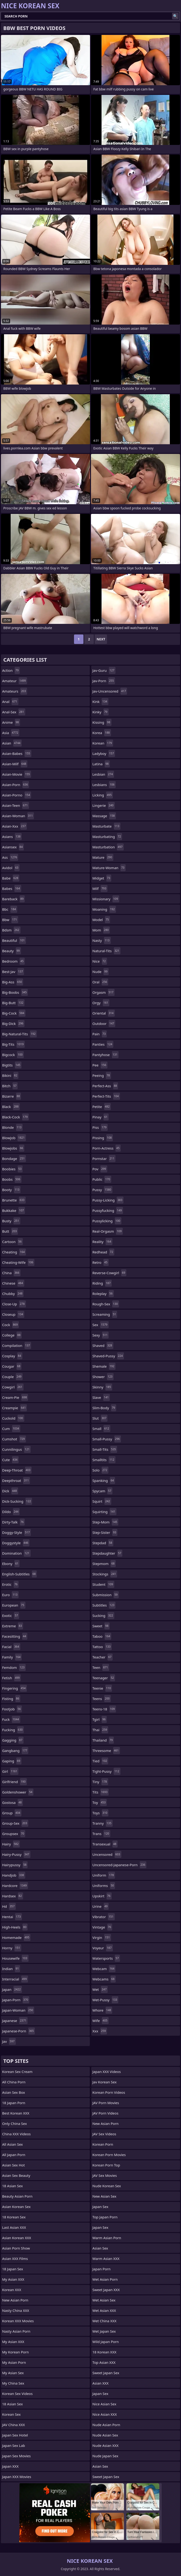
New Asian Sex (104, 2196)
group (11, 1812)
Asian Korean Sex (16, 2206)
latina (101, 763)
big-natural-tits (19, 1033)
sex (100, 1324)
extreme (12, 1625)
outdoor (103, 1023)
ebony (11, 1563)
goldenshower (17, 1792)
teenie (102, 1688)
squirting (104, 1511)
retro (100, 1262)
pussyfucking (107, 1210)
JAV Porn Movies (105, 2102)
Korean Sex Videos (17, 2393)
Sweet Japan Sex (105, 2372)
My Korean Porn (15, 2352)
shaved (102, 1345)
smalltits (103, 1459)
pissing (102, 1137)
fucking (13, 1729)
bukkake (13, 1210)
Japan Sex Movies (16, 2455)
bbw (10, 919)
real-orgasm (107, 1231)
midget (101, 878)
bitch (10, 1085)
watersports (106, 1958)
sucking (103, 1615)
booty (11, 1189)
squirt (101, 1501)
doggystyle (15, 1542)
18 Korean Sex (14, 2217)
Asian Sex (100, 2248)
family (12, 1657)
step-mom (105, 1522)
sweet (101, 1625)
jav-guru (103, 670)
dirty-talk (13, 1522)
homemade (16, 1937)
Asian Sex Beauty (16, 2175)
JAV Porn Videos (105, 2113)
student (103, 1584)
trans (101, 1833)
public (101, 1179)
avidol (11, 867)
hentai (12, 1916)
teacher (102, 1657)
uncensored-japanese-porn (119, 1864)
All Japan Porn (13, 2154)
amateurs (14, 691)
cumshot (14, 1438)
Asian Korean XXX (16, 2237)
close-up (14, 1303)
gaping (11, 1760)
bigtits (11, 1065)
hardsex (12, 1895)
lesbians (104, 784)
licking (102, 795)
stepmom (104, 1563)
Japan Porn (101, 2269)
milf (99, 888)
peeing (101, 1075)
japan (12, 1989)
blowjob (14, 1137)
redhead (103, 1252)
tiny (100, 1781)
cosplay (12, 1355)
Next (101, 639)
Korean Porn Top (106, 2165)
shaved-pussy (108, 1355)
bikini (10, 1075)
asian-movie (16, 774)
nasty (101, 940)
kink (100, 701)
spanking (103, 1480)
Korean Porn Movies (109, 2154)
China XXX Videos (16, 2134)
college (12, 1335)
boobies (12, 1168)
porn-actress (106, 1148)
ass (10, 857)
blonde (12, 1127)
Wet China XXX (104, 2320)
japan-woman (18, 2010)
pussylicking (106, 1220)
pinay (100, 1117)
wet (100, 1989)
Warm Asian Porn (106, 2237)
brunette (14, 1200)
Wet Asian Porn (105, 2279)
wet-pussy (105, 1999)
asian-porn (15, 784)
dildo (11, 1511)
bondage (14, 1158)
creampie (14, 1407)
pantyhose (105, 1054)
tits (100, 1792)
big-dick (13, 1023)
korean (102, 743)
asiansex (13, 846)
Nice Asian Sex (104, 2404)
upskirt (102, 1895)
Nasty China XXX (15, 2310)
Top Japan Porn (104, 2217)
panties (102, 1044)
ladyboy (103, 753)
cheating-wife (18, 1262)
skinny (102, 1387)
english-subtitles (19, 1574)
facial (11, 1646)
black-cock (15, 1117)
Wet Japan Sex (104, 2331)
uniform (103, 1875)
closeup (13, 1314)
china (11, 1272)
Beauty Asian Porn (17, 2196)
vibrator (103, 1916)
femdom (14, 1667)
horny (11, 1947)
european (13, 1605)
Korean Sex (11, 2414)
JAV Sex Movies (104, 2175)
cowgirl (13, 1387)
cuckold (13, 1418)
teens (101, 1698)
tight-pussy (106, 1771)
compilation (16, 1345)
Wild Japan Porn (105, 2341)
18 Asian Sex (12, 2185)
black (11, 1106)
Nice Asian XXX (104, 2414)
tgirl (99, 1719)
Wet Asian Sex (103, 2300)
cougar (11, 1366)
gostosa (12, 1802)
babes (11, 888)
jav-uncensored (109, 691)
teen (100, 1667)
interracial (15, 1979)
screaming (104, 1314)
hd (9, 1906)
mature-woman (109, 867)
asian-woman (18, 815)
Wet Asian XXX (104, 2310)
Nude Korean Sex (106, 2185)
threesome (106, 1750)
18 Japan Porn (13, 2102)
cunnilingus (16, 1449)
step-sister (104, 1532)
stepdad (102, 1542)
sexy (100, 1335)
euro (10, 1594)
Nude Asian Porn (106, 2424)
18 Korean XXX (104, 2352)
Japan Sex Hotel (15, 2435)
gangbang (15, 1750)
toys (100, 1812)
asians (12, 836)
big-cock (13, 1013)
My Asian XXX (13, 2279)
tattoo (102, 1646)
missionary (105, 898)
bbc (9, 909)
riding (102, 1283)
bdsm (11, 930)
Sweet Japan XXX (106, 2289)
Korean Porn (102, 2144)
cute (10, 1459)
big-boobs (15, 992)
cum (11, 1428)
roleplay (103, 1293)
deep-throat (17, 1470)
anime (11, 722)
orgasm (103, 992)
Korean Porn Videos (108, 2092)
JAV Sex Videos (104, 2134)
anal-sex (13, 711)
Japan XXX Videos (106, 2071)
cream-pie (15, 1397)
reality (102, 1241)
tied (100, 1760)
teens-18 (104, 1709)
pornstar (103, 1158)
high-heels (15, 1927)
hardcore (15, 1885)
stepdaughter (107, 1553)
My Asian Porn (14, 2362)
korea (101, 732)
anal (10, 701)
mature (102, 857)
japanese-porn (18, 2031)
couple (12, 1376)
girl (10, 1771)
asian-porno (16, 795)
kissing (101, 722)
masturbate (106, 826)
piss (100, 1127)
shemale (103, 1366)
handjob (13, 1875)
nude (100, 971)
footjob (12, 1709)
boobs (11, 1179)
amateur (14, 680)
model (101, 919)
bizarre (11, 1096)
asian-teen (15, 805)
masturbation (108, 846)
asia (10, 732)
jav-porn (103, 680)
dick (10, 1490)
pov (99, 1168)
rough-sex (105, 1303)
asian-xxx (14, 826)
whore (102, 2010)
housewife (15, 1958)
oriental (103, 1013)
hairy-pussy (16, 1854)
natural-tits (106, 950)
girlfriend (14, 1781)
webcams (104, 1979)
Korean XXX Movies (18, 2320)
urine (100, 1906)
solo (100, 1470)
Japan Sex (100, 2206)
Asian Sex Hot (13, 2165)
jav (9, 2041)
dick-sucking (17, 1501)
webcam (103, 1968)
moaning (104, 909)
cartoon (12, 1241)
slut (99, 1418)
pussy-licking (107, 1200)
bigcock (13, 1054)
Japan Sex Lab (13, 2445)
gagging (13, 1740)
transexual (105, 1844)
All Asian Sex (12, 2144)
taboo (101, 1636)
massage (104, 815)
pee (99, 1065)
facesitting (14, 1636)
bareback (13, 898)
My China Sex (13, 2383)
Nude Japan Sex (105, 2455)
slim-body (104, 1407)
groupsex (13, 1833)
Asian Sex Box (13, 2092)
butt (10, 1231)
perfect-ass (105, 1085)
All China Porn (13, 2082)
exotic (10, 1615)
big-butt (13, 1002)
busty (11, 1220)
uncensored (106, 1854)
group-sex (15, 1823)
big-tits (13, 1044)
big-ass (12, 982)
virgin (101, 1937)
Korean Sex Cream (17, 2071)
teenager (103, 1677)
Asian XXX (100, 2383)
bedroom (13, 961)
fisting (11, 1698)
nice (99, 961)
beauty (11, 950)
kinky (100, 711)
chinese (13, 1283)
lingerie (103, 805)
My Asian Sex (13, 2372)
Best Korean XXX (15, 2113)
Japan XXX (10, 2466)
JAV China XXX (13, 2424)
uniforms (103, 1885)
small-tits (104, 1449)
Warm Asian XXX (105, 2258)
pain (99, 1033)
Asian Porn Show (16, 2248)
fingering (14, 1688)
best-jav (13, 971)
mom (101, 930)
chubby (13, 1293)
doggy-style (16, 1532)
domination (16, 1553)
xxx (99, 2031)
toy (99, 1802)
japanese (15, 2020)
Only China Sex (14, 2123)
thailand (103, 1740)
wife (100, 2020)
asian (12, 743)
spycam (102, 1490)
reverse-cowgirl (109, 1272)
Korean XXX (11, 2289)
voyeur (102, 1947)
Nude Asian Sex (105, 2435)
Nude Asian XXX (105, 2445)
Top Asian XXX (103, 2362)
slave (101, 1397)
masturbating (107, 836)
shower (103, 1376)
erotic (10, 1584)
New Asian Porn (15, 2300)
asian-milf (14, 763)
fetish (11, 1677)
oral (100, 982)
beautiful (14, 940)
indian (11, 1968)
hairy (11, 1844)
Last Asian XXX (14, 2227)
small (101, 1428)
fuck (11, 1719)
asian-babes (16, 753)
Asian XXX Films (15, 2258)
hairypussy (15, 1864)
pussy (102, 1189)
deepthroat (16, 1480)
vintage (102, 1927)
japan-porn (15, 1999)
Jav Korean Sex (104, 2082)
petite (101, 1106)
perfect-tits (106, 1096)
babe (10, 878)
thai (100, 1729)
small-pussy (106, 1438)
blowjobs (13, 1148)
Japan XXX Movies (16, 2476)
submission (105, 1594)
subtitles (103, 1605)
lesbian (103, 774)
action (11, 670)
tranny (102, 1823)
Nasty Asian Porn (16, 2331)
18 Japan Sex (12, 2269)
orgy (100, 1002)
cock (10, 1324)
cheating (14, 1252)
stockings (104, 1574)
